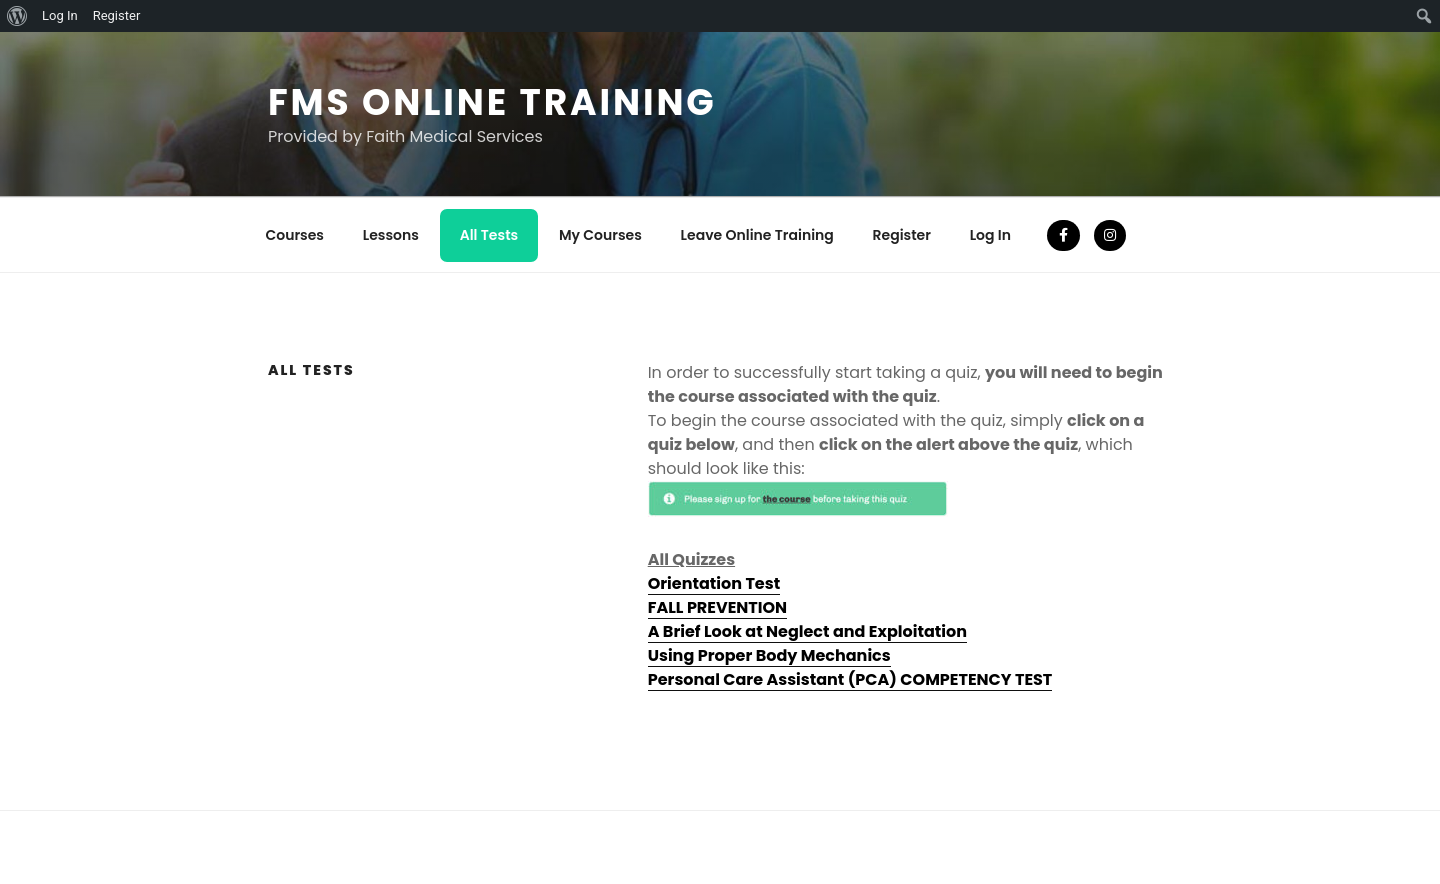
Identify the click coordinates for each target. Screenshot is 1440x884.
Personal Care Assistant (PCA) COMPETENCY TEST (850, 679)
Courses (295, 235)
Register (902, 235)
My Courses (600, 235)
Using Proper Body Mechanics (769, 655)
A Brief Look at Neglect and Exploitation (807, 631)
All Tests (489, 235)
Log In (990, 235)
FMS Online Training (492, 102)
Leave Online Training (757, 235)
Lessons (391, 235)
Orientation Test (714, 583)
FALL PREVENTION (717, 607)
